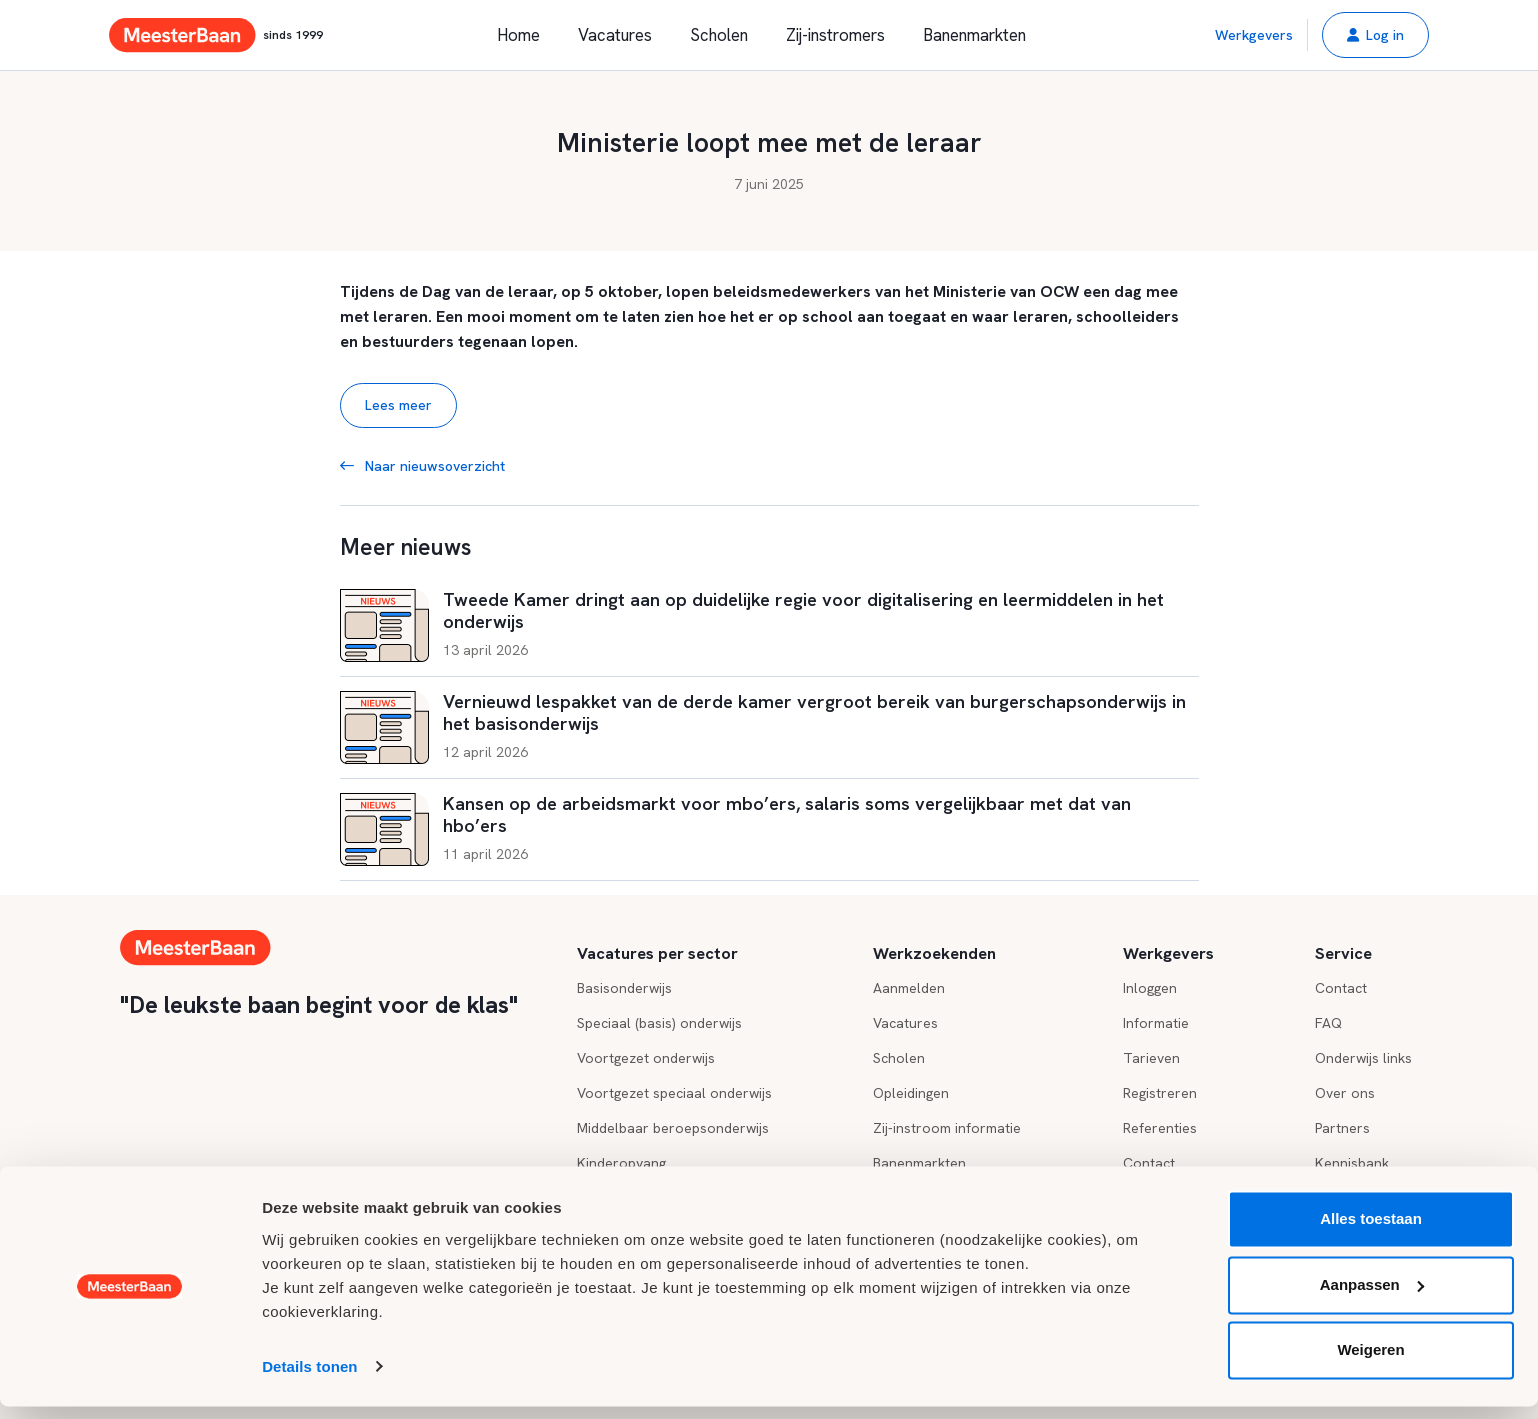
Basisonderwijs (624, 988)
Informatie (1156, 1023)
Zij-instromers (835, 35)
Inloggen (1150, 988)
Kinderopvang (621, 1163)
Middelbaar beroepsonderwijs (673, 1128)
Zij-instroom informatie (947, 1128)
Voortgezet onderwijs (646, 1058)
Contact (1149, 1163)
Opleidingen (911, 1093)
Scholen (719, 35)
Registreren (1160, 1093)
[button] (1375, 35)
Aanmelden (909, 988)
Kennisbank (1352, 1163)
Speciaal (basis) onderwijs (659, 1023)
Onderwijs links (1363, 1058)
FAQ (1328, 1023)
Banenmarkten (974, 35)
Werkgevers (1254, 35)
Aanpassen (1372, 1297)
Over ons (1345, 1093)
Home (518, 35)
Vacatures (615, 35)
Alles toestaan (1371, 1232)
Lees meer (398, 405)
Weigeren (1370, 1363)
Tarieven (1151, 1058)
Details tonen (309, 1379)
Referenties (1160, 1128)
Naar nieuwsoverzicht (422, 466)
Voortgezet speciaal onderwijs (674, 1093)
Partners (1342, 1128)
